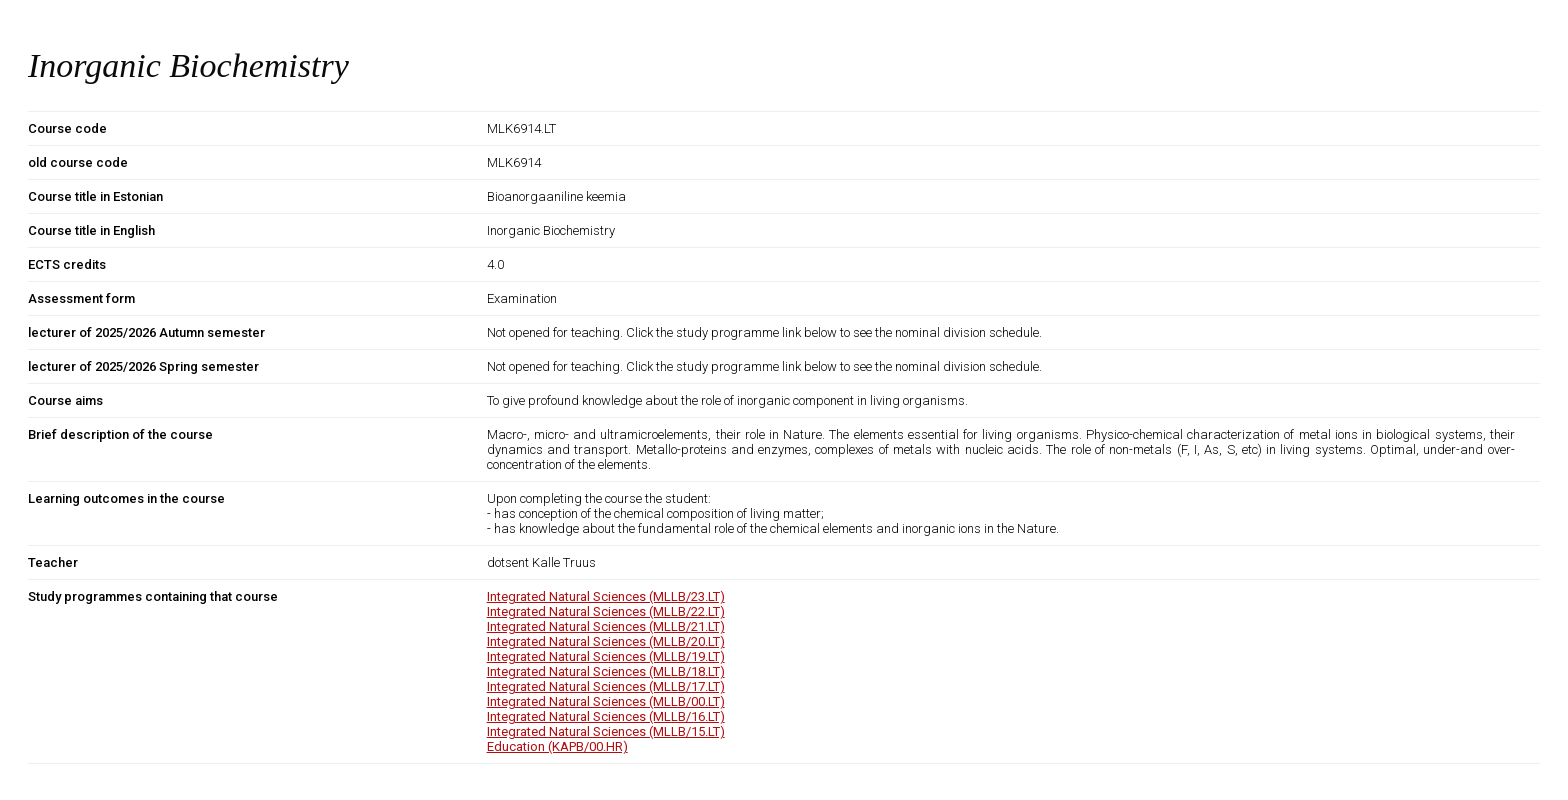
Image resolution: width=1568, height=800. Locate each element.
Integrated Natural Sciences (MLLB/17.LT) (606, 686)
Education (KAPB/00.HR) (557, 746)
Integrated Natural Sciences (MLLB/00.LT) (606, 701)
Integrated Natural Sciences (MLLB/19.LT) (606, 656)
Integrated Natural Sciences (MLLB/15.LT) (606, 731)
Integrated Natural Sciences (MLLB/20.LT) (606, 641)
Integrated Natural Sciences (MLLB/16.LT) (606, 716)
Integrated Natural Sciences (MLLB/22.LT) (606, 611)
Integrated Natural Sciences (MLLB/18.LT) (606, 671)
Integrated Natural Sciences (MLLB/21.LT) (606, 626)
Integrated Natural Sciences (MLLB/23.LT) (606, 596)
